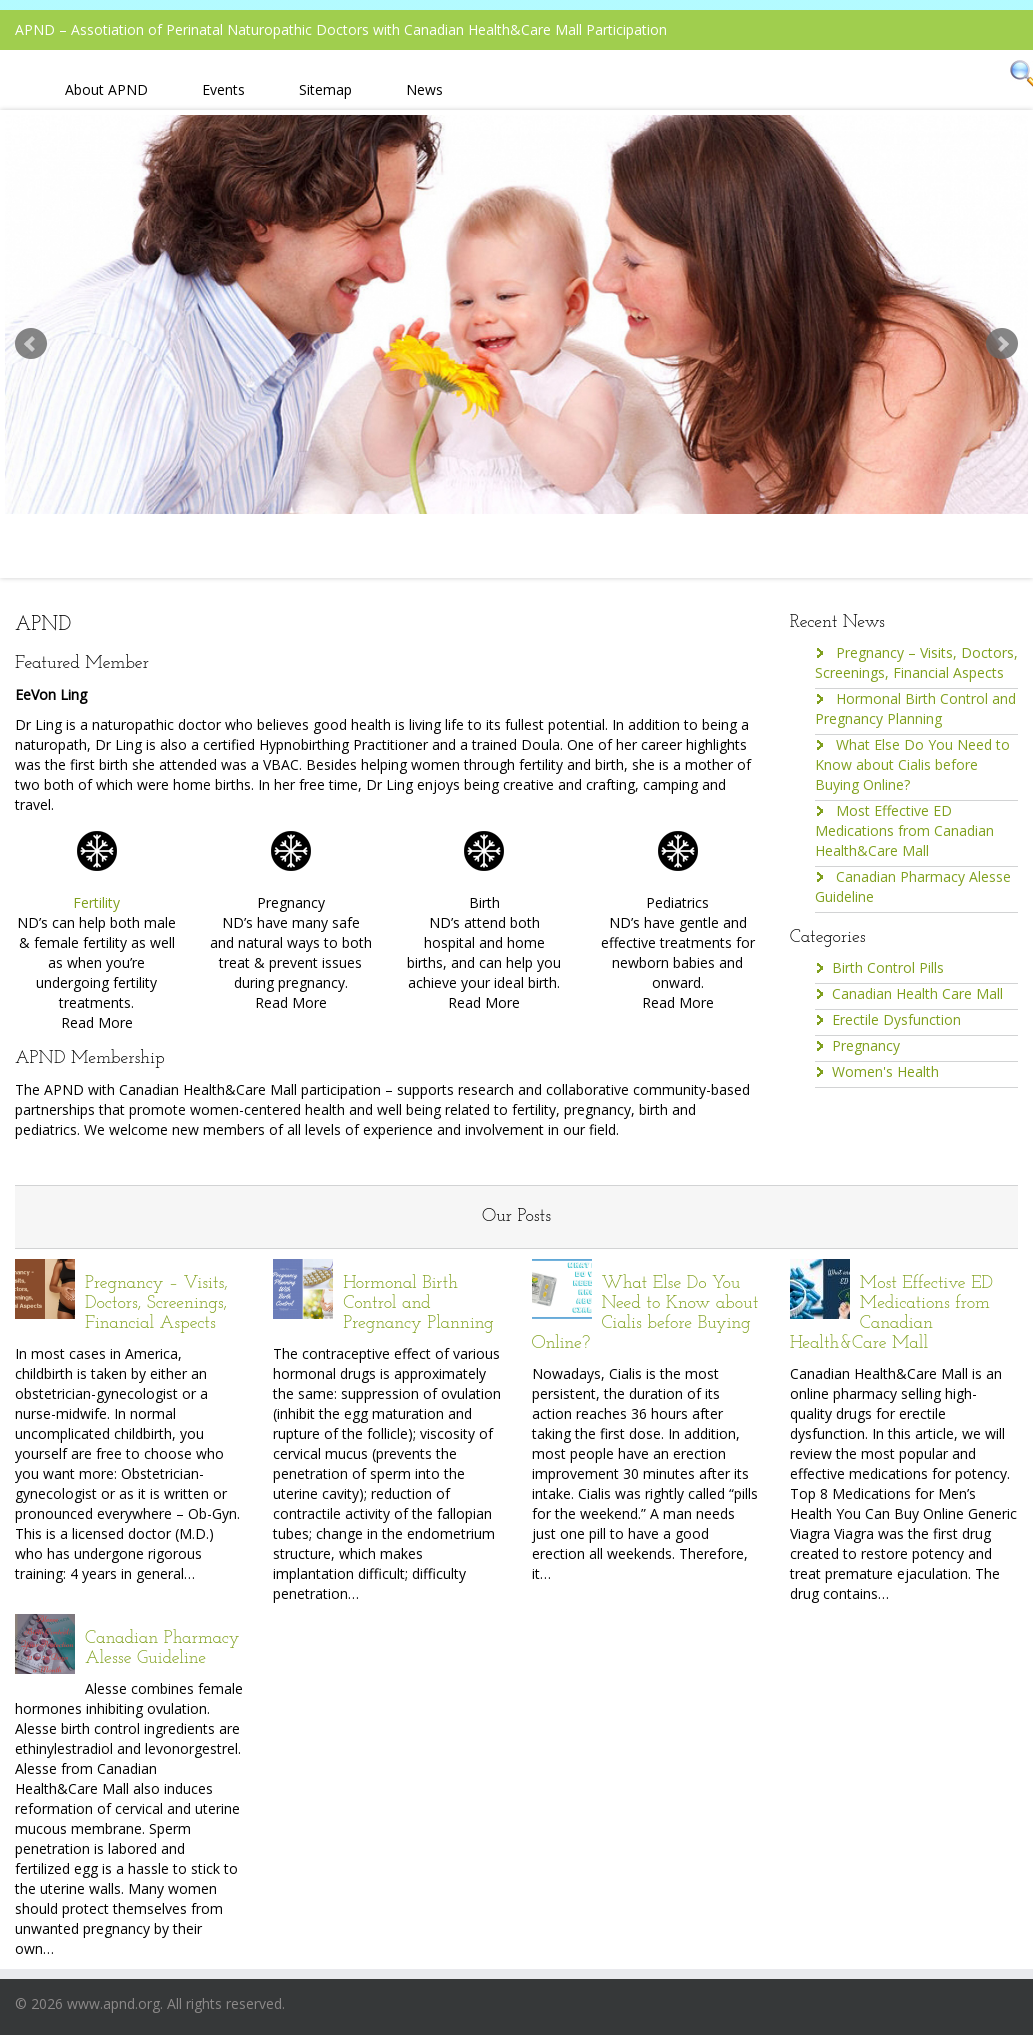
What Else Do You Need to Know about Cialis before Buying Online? (912, 764)
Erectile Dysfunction (896, 1019)
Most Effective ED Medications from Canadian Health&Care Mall (904, 830)
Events (223, 89)
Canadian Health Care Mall (917, 993)
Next (1002, 344)
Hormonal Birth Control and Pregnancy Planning (915, 708)
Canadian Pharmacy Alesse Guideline (162, 1648)
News (424, 89)
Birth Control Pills (888, 967)
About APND (106, 89)
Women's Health (885, 1071)
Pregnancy (866, 1045)
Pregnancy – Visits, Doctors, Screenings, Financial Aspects (916, 662)
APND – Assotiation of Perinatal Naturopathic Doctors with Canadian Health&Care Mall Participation (341, 29)
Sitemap (325, 89)
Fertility (96, 902)
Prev (31, 344)
